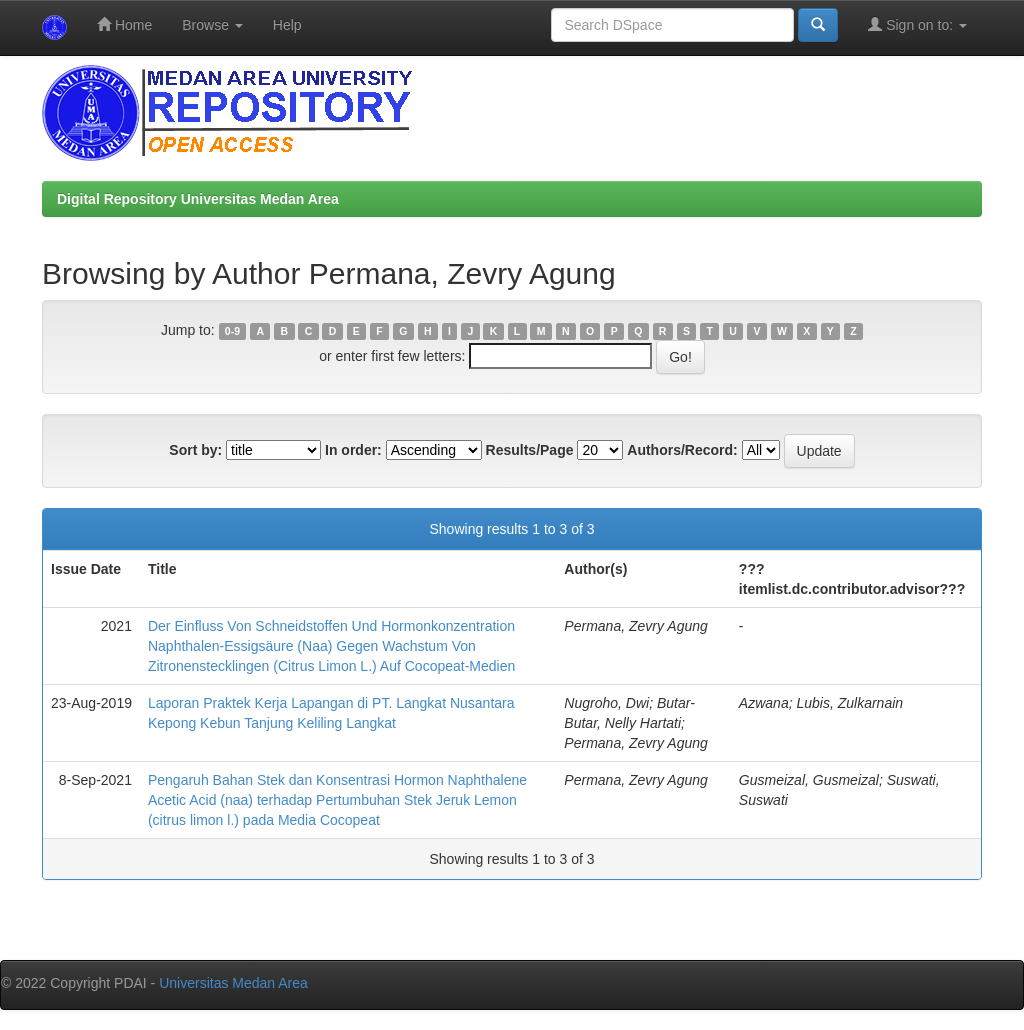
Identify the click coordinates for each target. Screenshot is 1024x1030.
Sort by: (195, 450)
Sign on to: (917, 24)
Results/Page (530, 450)
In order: (353, 450)
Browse (212, 25)
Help (287, 25)
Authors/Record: (682, 450)
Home (124, 24)
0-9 (232, 331)
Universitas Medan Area (233, 983)
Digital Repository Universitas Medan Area (198, 199)
